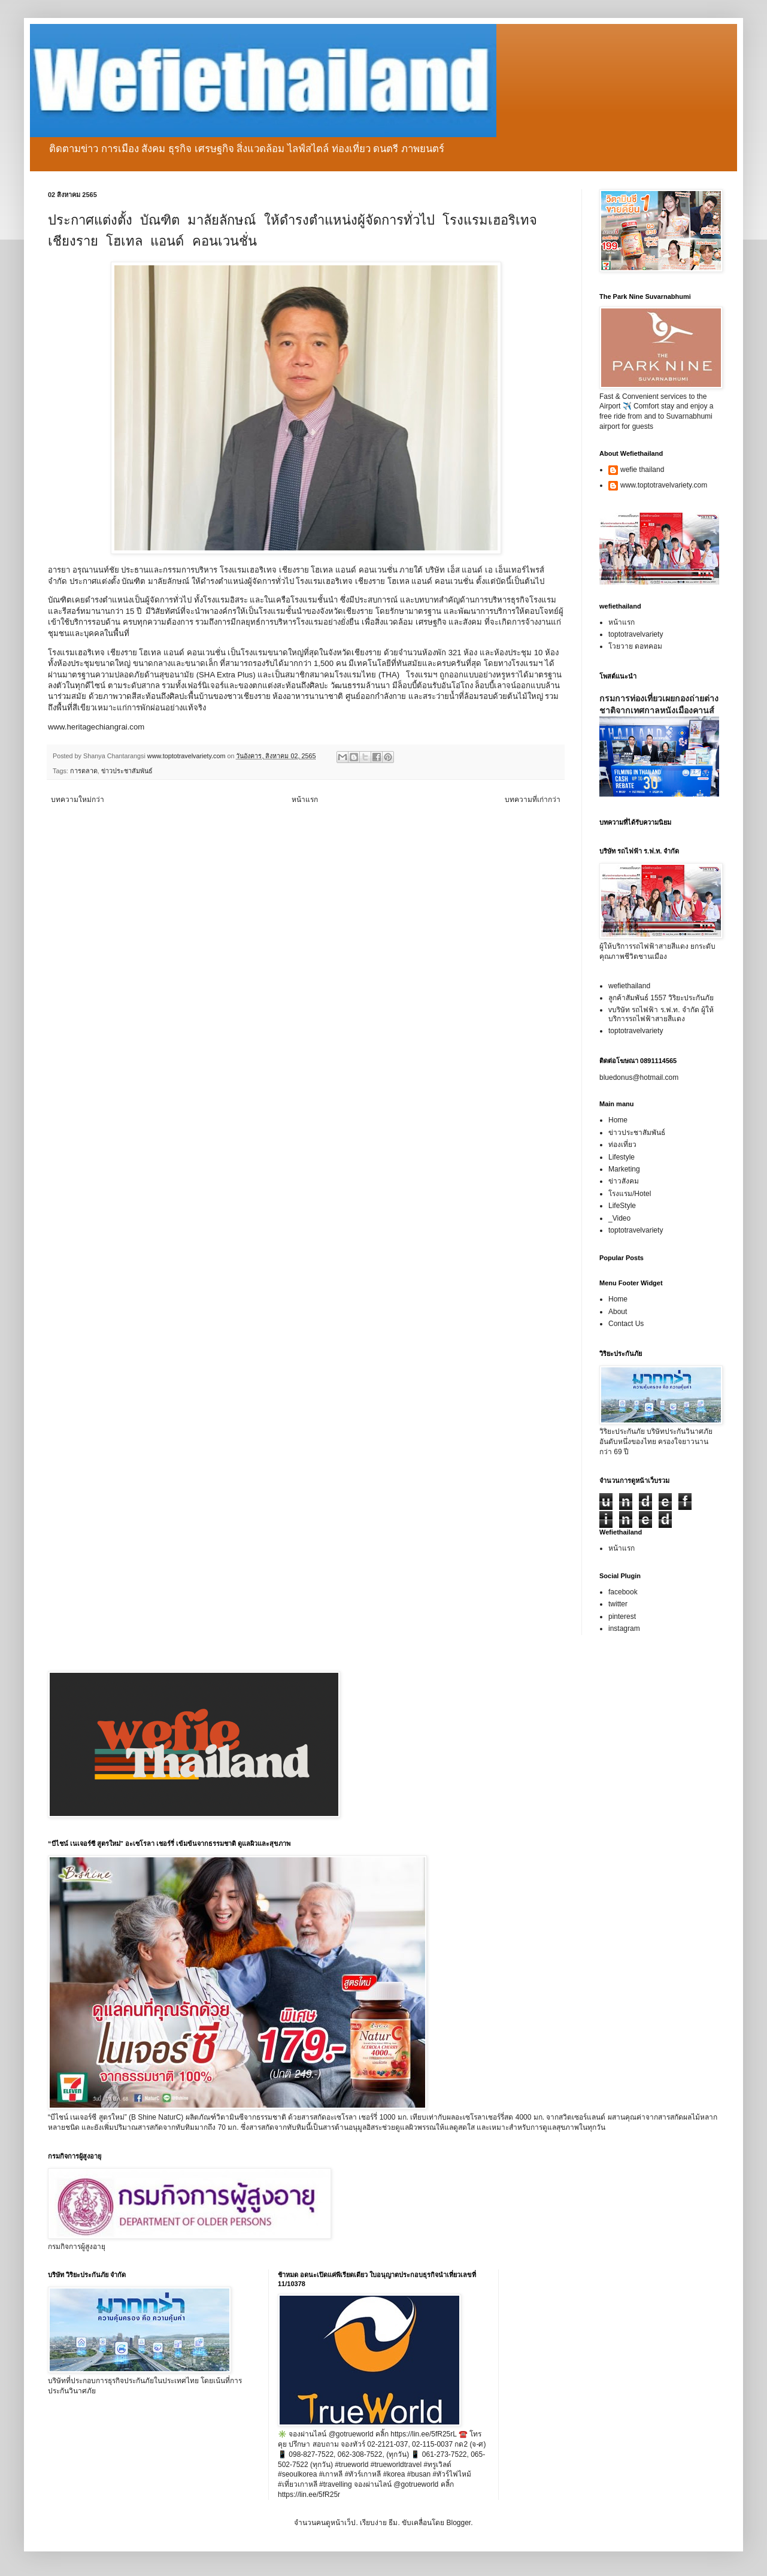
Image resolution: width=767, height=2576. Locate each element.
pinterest (622, 1616)
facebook (623, 1592)
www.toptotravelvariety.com (663, 485)
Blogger (458, 2523)
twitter (617, 1604)
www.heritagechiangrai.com (96, 726)
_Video (619, 1218)
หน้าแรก (305, 799)
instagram (624, 1628)
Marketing (624, 1169)
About (617, 1311)
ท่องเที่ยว (622, 1144)
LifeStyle (622, 1205)
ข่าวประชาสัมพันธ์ (127, 770)
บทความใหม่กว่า (77, 799)
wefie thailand (642, 469)
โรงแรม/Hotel (629, 1193)
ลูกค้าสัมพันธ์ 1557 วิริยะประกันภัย (661, 998)
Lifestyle (621, 1157)
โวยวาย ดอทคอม (635, 646)
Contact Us (626, 1323)
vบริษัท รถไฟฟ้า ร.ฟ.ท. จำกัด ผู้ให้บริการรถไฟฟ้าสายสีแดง (661, 1014)
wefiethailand (629, 986)
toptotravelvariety (635, 634)
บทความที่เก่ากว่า (532, 799)
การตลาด (84, 770)
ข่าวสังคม (623, 1181)
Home (617, 1120)
